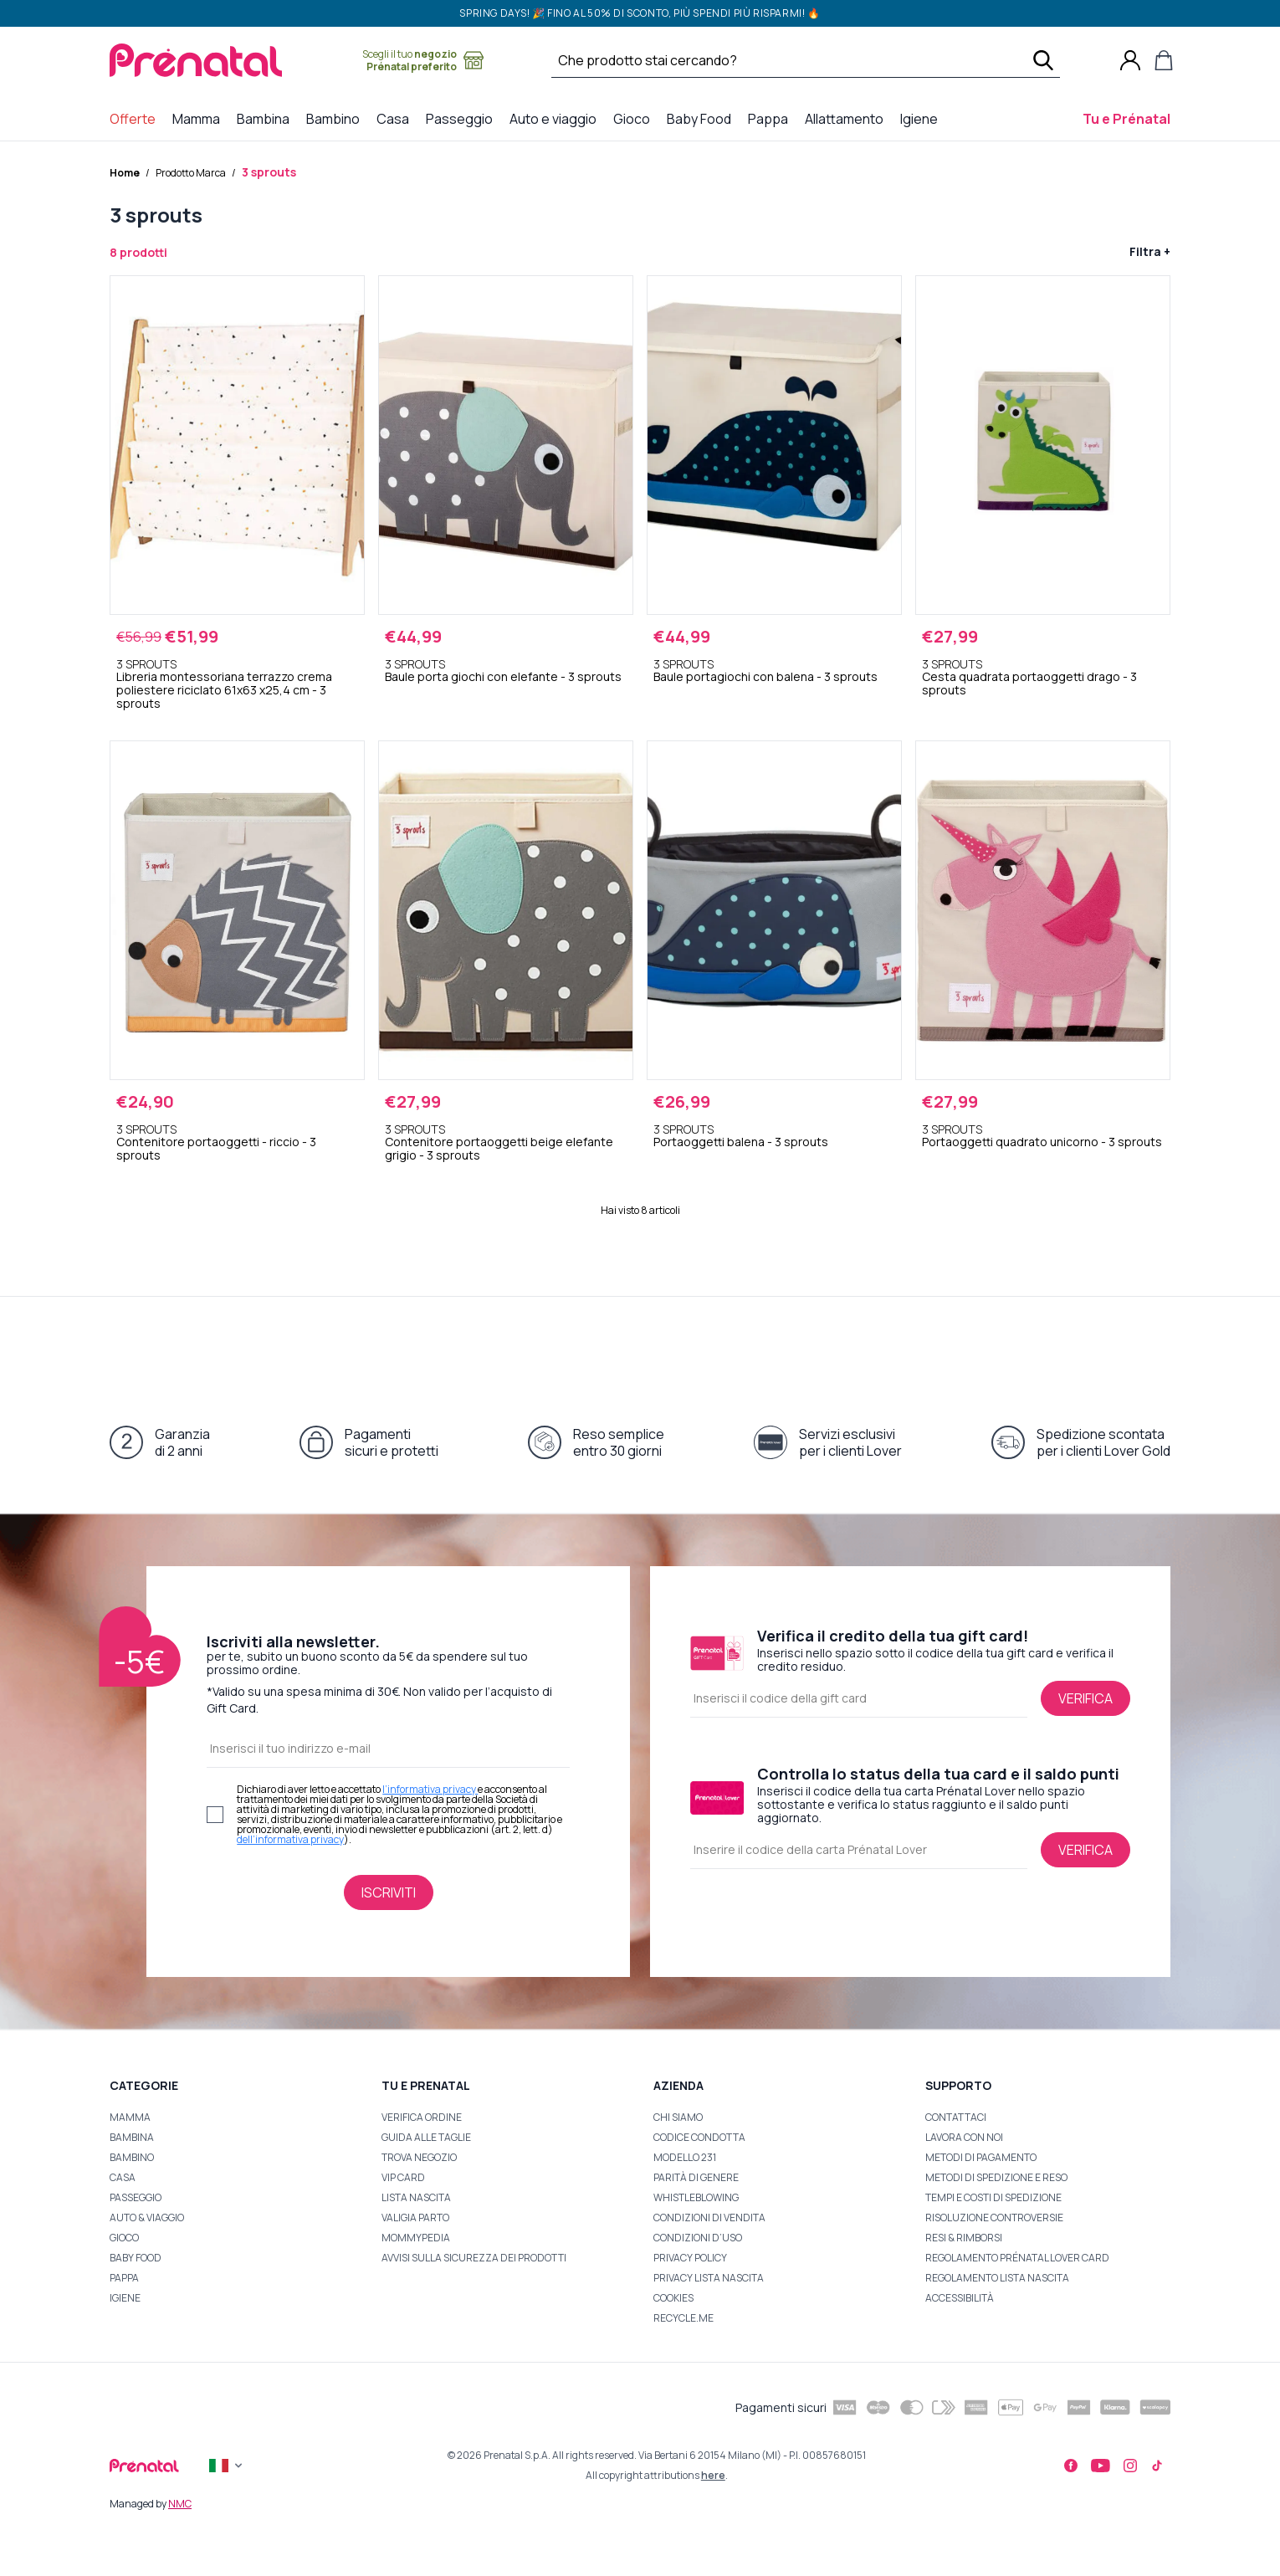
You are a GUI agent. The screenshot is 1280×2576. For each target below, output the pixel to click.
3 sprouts (269, 172)
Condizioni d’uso (697, 2237)
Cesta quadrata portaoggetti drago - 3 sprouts (1029, 683)
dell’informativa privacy (290, 1839)
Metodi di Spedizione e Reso (996, 2177)
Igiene (125, 2298)
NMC (180, 2504)
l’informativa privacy (430, 1789)
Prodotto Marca (191, 173)
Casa (123, 2177)
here (713, 2475)
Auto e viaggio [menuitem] (556, 118)
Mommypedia (415, 2237)
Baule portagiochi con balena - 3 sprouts (765, 677)
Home (125, 173)
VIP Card (403, 2177)
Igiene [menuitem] (922, 118)
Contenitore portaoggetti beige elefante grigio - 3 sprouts (499, 1148)
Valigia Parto (415, 2217)
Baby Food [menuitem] (702, 118)
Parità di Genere (696, 2177)
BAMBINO (132, 2157)
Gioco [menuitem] (635, 118)
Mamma (130, 2117)
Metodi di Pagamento (981, 2157)
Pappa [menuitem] (771, 118)
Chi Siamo (678, 2117)
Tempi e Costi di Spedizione (993, 2197)
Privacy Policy (690, 2258)
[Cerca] (1043, 60)
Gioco (124, 2237)
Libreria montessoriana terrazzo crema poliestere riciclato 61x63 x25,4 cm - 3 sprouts (224, 690)
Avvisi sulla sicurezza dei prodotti (473, 2258)
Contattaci (955, 2117)
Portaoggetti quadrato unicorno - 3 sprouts (1042, 1142)
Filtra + (1149, 251)
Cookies (673, 2298)
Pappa (124, 2278)
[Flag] (227, 2465)
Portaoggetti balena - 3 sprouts (740, 1142)
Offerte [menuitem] (136, 118)
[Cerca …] (783, 60)
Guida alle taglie (426, 2137)
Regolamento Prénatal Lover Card (1017, 2258)
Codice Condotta (699, 2137)
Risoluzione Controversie (994, 2217)
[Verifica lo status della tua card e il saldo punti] (1085, 1849)
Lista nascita (416, 2197)
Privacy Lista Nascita (708, 2278)
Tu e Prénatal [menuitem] (1130, 118)
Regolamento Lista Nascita (997, 2278)
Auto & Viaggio (147, 2217)
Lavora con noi (964, 2137)
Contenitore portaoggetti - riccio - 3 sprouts (216, 1148)
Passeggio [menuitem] (462, 118)
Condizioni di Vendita (709, 2217)
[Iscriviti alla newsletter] (388, 1892)
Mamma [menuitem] (199, 118)
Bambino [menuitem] (336, 118)
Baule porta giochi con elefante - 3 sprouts (503, 677)
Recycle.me (683, 2318)
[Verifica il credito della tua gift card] (1085, 1698)
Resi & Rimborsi (963, 2237)
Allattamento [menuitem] (847, 118)
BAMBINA (132, 2137)
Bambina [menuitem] (266, 118)
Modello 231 (684, 2157)
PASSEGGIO (135, 2197)
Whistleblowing (696, 2197)
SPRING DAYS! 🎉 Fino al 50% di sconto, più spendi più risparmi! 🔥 (639, 13)
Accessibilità (959, 2298)
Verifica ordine (421, 2117)
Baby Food (135, 2258)
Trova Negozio (419, 2157)
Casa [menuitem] (396, 118)
